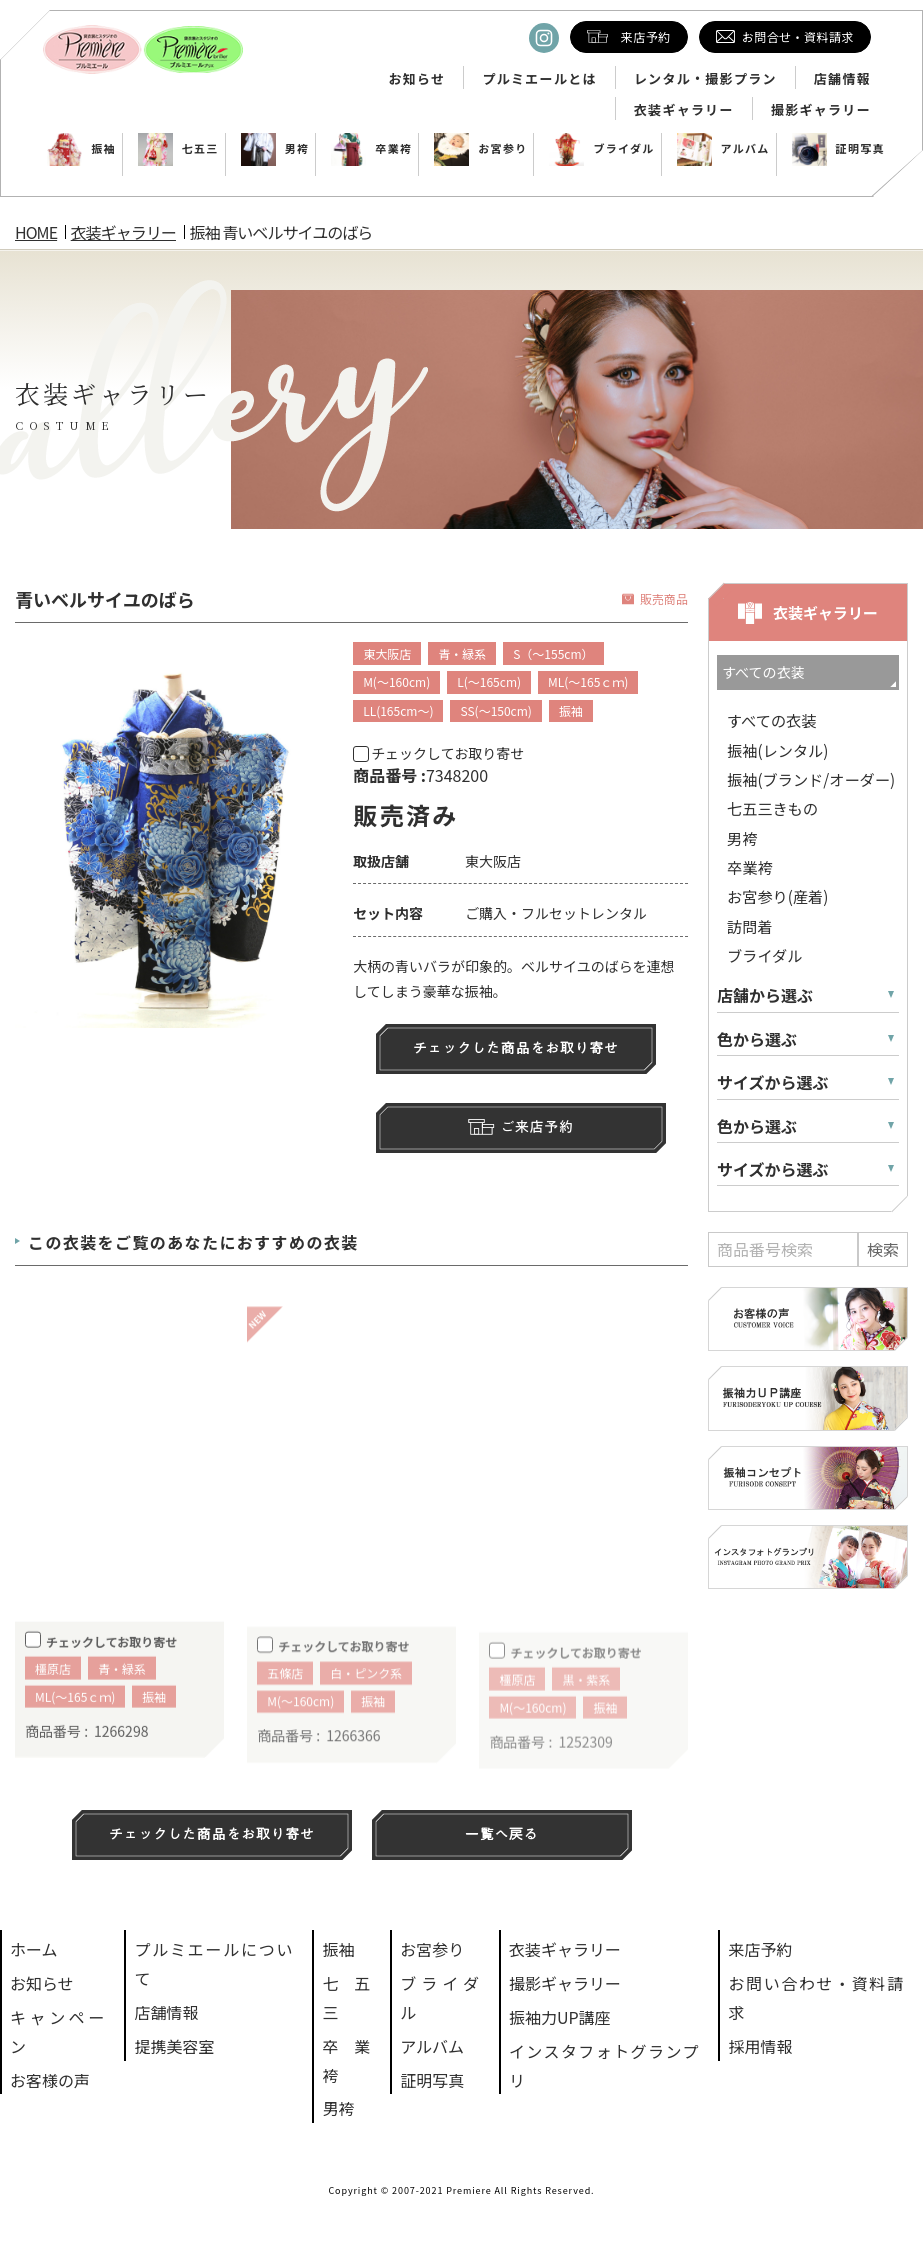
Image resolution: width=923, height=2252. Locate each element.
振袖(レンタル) (777, 750)
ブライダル (601, 148)
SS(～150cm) (495, 710)
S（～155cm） (553, 653)
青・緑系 (462, 653)
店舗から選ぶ (765, 995)
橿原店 (53, 1700)
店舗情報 (842, 79)
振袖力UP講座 (560, 2017)
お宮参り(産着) (777, 896)
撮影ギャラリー (821, 110)
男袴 (275, 148)
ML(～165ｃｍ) (588, 681)
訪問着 (750, 926)
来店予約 (760, 1949)
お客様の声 (50, 2080)
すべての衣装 (771, 720)
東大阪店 (387, 653)
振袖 (81, 148)
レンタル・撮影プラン (705, 79)
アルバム (723, 148)
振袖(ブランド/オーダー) (811, 779)
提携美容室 (174, 2046)
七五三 (178, 148)
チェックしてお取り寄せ (438, 753)
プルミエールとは (539, 79)
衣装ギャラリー (684, 110)
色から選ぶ (757, 1039)
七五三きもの (772, 808)
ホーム (34, 1949)
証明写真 (838, 148)
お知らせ (416, 79)
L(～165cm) (489, 681)
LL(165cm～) (398, 710)
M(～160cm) (396, 681)
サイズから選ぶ (773, 1082)
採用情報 (760, 2046)
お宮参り (480, 148)
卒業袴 (371, 148)
